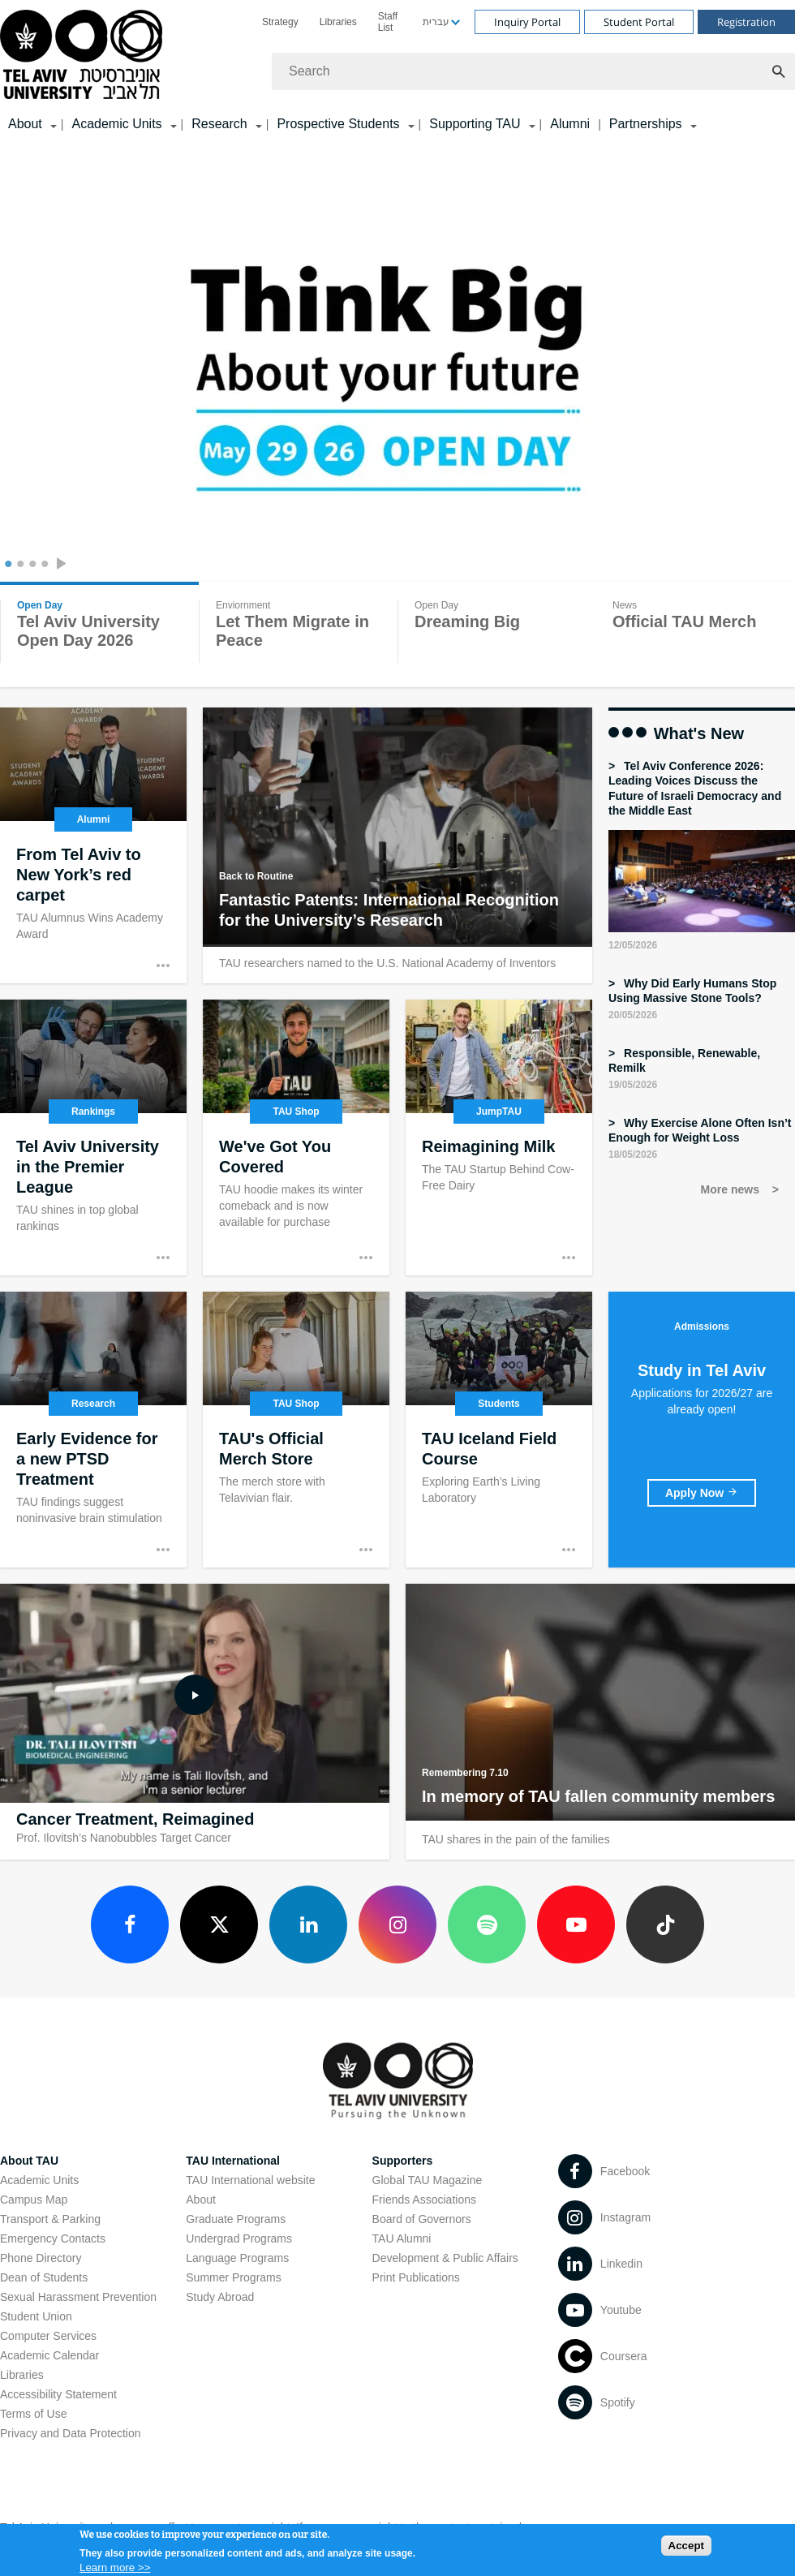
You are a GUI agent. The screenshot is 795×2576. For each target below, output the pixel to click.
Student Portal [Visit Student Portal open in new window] (639, 22)
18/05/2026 (632, 1154)
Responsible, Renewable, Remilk (684, 1060)
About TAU (29, 2160)
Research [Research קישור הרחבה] (219, 124)
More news (732, 1189)
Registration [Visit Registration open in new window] (746, 22)
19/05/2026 (632, 1084)
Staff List (388, 22)
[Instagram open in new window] (397, 1924)
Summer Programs (233, 2277)
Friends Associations (424, 2199)
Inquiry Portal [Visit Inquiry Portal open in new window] (527, 22)
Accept (686, 2550)
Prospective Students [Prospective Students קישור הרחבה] (338, 124)
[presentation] (65, 565)
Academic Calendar (49, 2355)
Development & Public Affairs (445, 2257)
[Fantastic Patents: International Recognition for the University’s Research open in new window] (397, 839)
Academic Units (39, 2180)
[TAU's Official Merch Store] (296, 1430)
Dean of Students (44, 2277)
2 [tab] (18, 565)
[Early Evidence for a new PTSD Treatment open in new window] (93, 1430)
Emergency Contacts (52, 2238)
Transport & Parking (50, 2219)
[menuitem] (280, 22)
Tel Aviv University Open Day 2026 (88, 631)
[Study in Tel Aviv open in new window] (701, 1493)
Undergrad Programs (239, 2238)
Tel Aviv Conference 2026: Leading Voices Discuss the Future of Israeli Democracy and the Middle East (694, 788)
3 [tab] (30, 565)
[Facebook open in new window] (129, 1924)
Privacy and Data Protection (70, 2433)
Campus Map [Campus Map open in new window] (33, 2199)
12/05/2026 (632, 945)
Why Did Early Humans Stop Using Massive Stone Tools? (692, 990)
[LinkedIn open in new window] (308, 1924)
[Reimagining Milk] (499, 1137)
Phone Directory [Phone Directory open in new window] (40, 2257)
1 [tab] (6, 565)
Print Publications (416, 2277)
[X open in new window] (219, 1924)
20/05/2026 (632, 1015)
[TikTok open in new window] (665, 1924)
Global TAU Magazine (427, 2180)
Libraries (338, 22)
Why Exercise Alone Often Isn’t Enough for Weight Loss (700, 1130)
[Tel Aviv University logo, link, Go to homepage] (84, 55)
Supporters (402, 2160)
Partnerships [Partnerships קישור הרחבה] (645, 124)
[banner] (397, 70)
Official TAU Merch (684, 621)
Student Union (36, 2316)
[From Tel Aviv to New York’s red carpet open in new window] (93, 845)
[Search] (533, 71)
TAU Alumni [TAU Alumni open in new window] (402, 2238)
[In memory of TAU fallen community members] (600, 1715)
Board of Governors (421, 2219)
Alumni (570, 124)
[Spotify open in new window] (486, 1924)
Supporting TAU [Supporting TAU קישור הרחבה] (474, 124)
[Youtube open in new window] (576, 1924)
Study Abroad (220, 2296)
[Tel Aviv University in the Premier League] (93, 1137)
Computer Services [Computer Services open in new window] (48, 2335)
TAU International (233, 2160)
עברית (436, 22)
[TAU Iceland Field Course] (499, 1430)
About (201, 2199)
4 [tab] (43, 565)
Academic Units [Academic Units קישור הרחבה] (116, 124)
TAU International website (250, 2180)
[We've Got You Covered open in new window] (296, 1137)
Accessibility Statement (58, 2394)
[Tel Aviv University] (397, 387)
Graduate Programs (236, 2219)
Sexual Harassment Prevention (78, 2296)
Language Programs (237, 2257)
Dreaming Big (467, 621)
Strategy (280, 22)
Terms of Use (33, 2413)
